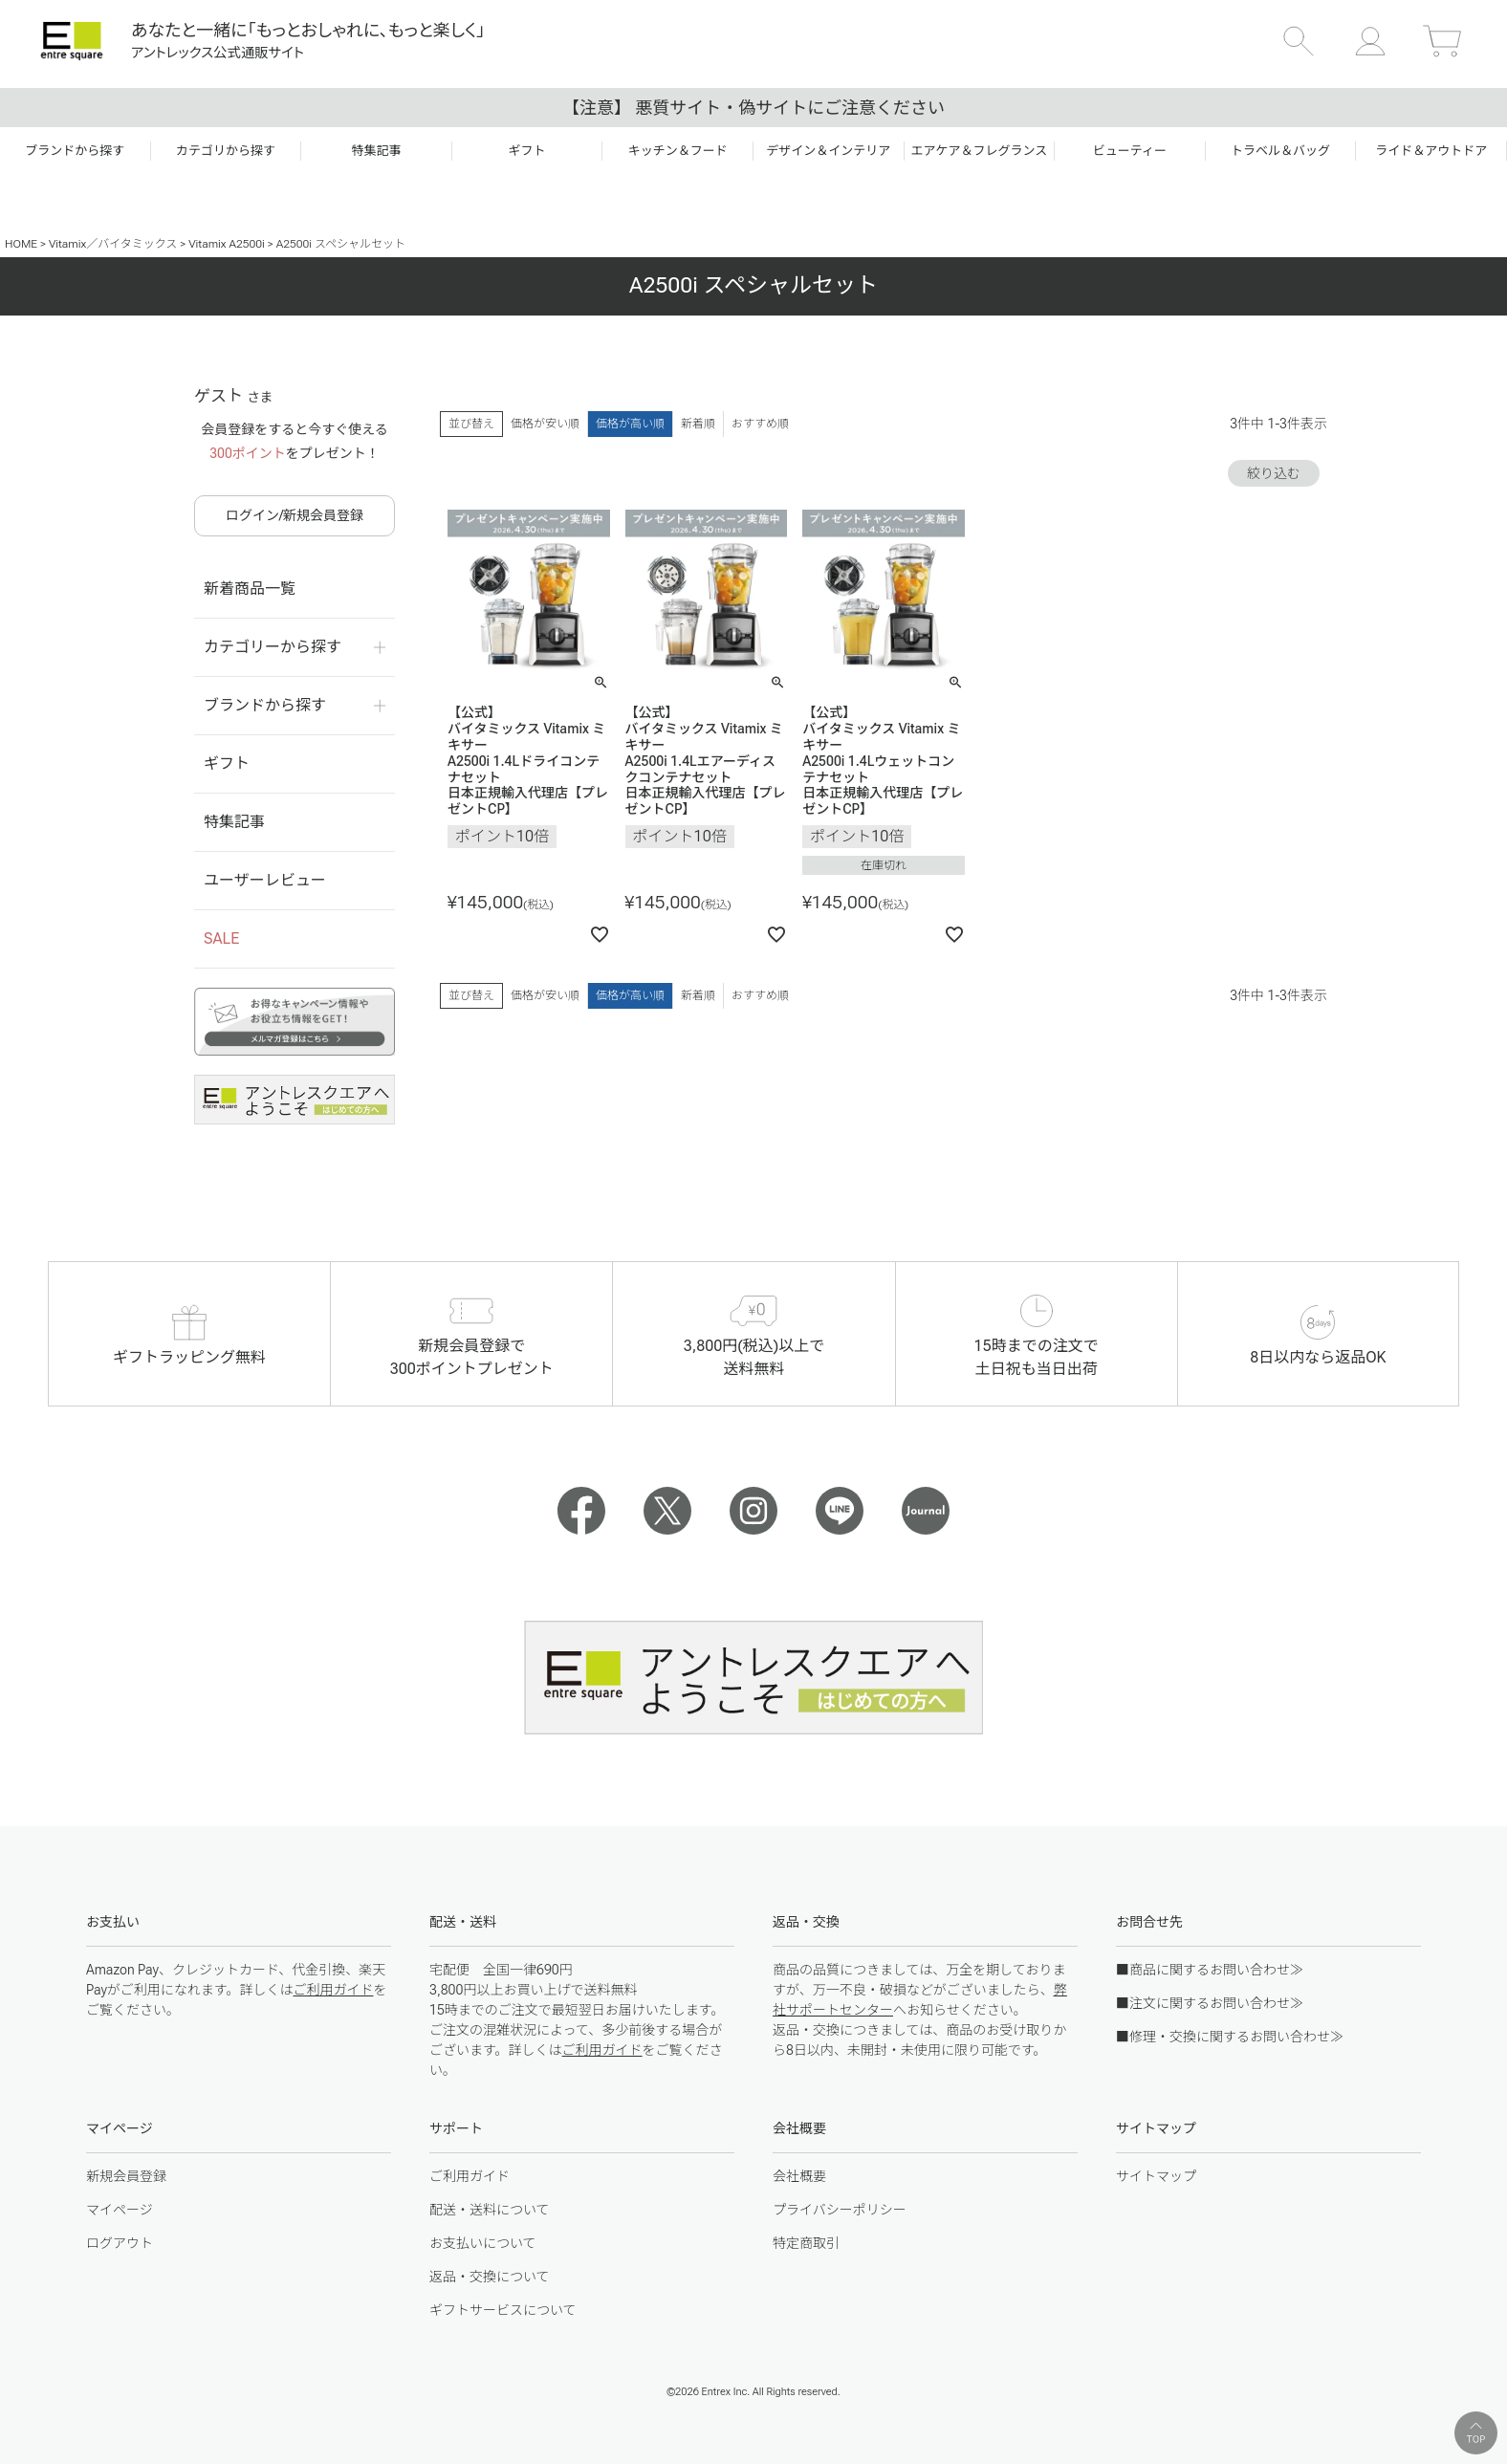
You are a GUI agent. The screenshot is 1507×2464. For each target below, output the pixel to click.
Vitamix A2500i (226, 244)
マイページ (119, 2209)
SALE (221, 938)
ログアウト (119, 2243)
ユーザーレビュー (265, 880)
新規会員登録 (126, 2176)
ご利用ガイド (333, 1989)
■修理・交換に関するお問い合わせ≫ (1229, 2036)
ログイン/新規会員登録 (294, 515)
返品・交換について (489, 2276)
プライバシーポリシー (839, 2209)
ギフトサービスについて (503, 2310)
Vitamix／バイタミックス (113, 244)
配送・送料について (489, 2209)
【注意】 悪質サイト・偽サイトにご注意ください (753, 108)
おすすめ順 (760, 423)
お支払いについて (482, 2243)
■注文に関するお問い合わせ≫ (1209, 2003)
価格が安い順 (545, 423)
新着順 (698, 423)
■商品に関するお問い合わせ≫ (1209, 1969)
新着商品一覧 (249, 588)
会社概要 (799, 2176)
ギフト (227, 763)
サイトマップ (1156, 2176)
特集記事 (234, 822)
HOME (21, 244)
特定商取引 (806, 2243)
